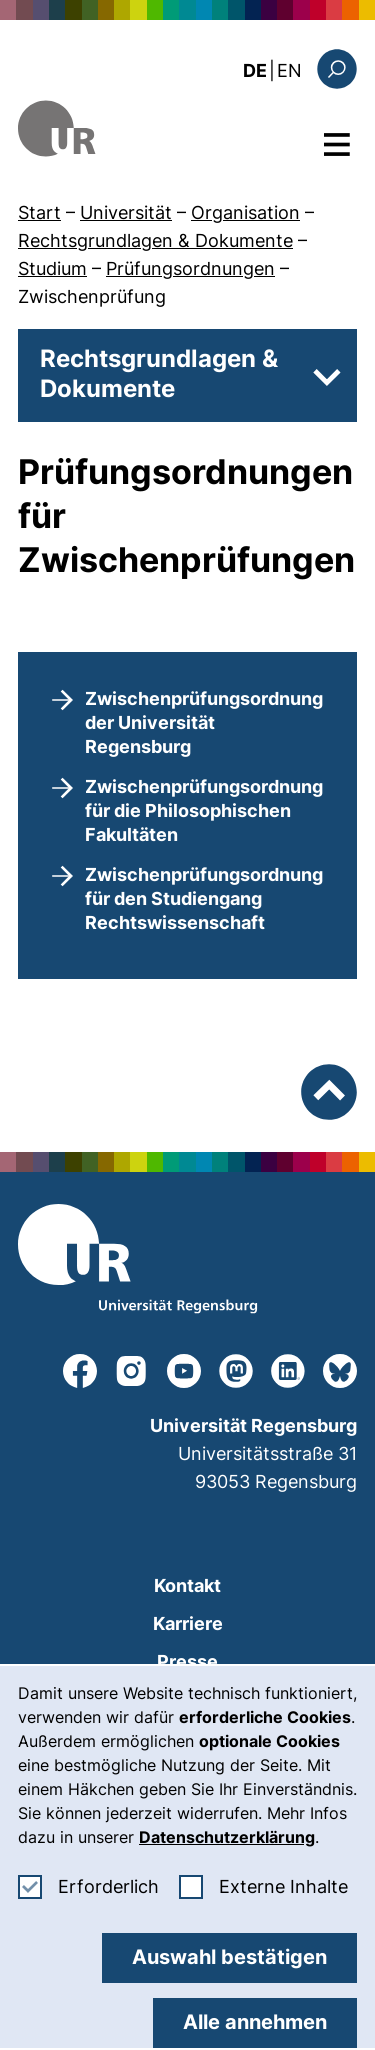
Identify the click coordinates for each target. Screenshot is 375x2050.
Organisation (245, 212)
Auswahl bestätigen (229, 1957)
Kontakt (187, 1585)
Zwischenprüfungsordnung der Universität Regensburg (204, 722)
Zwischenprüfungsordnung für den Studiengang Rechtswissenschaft (204, 898)
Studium (52, 268)
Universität (126, 212)
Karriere (188, 1623)
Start (39, 212)
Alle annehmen (255, 2022)
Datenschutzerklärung (227, 1837)
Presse (187, 1661)
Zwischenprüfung (92, 296)
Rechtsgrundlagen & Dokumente (155, 240)
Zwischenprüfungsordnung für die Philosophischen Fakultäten (204, 810)
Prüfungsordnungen (190, 268)
